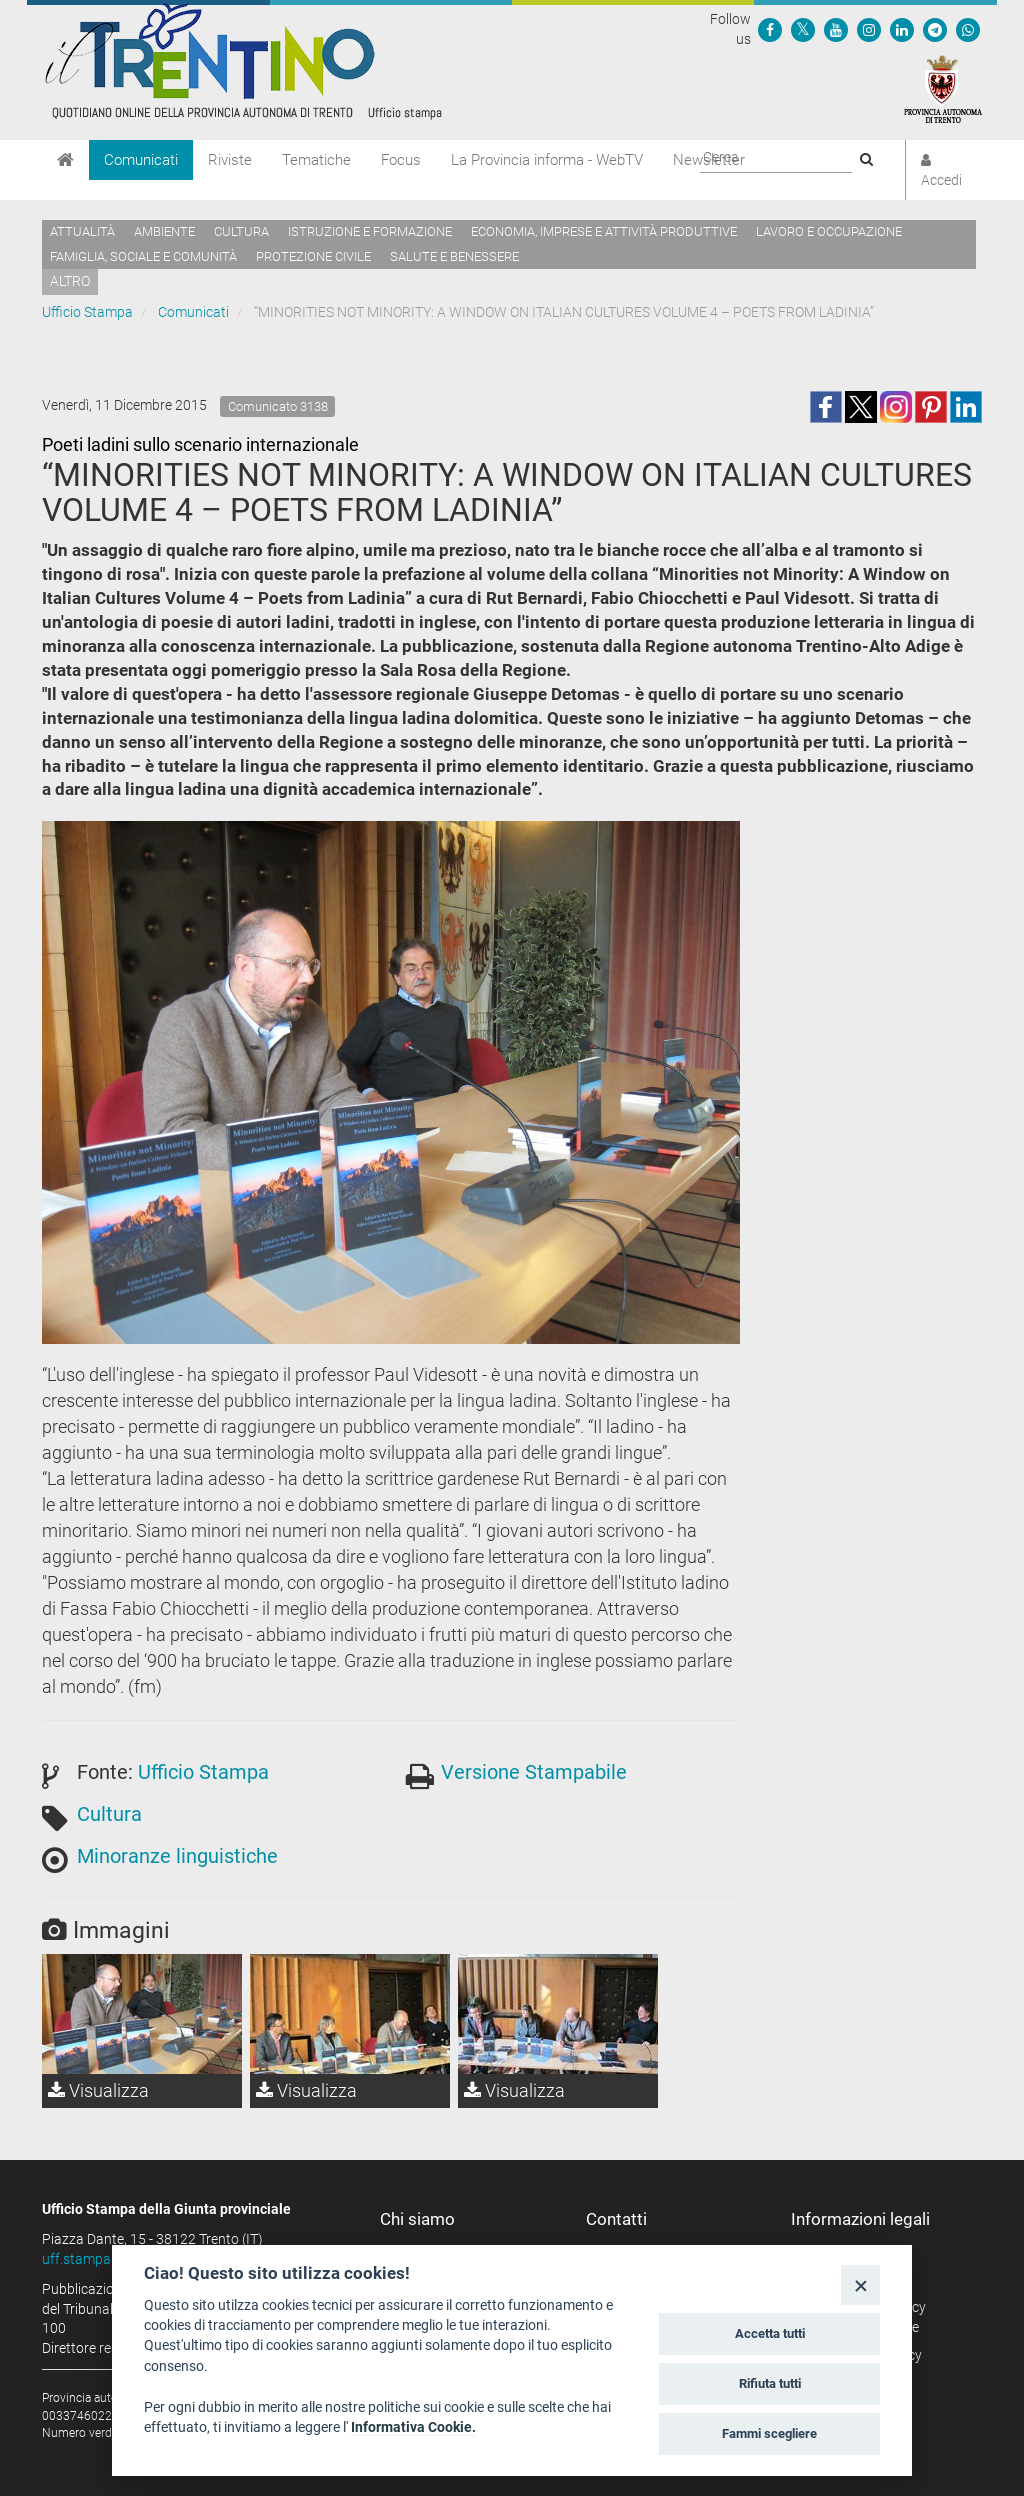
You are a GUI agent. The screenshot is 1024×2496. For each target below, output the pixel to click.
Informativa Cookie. (413, 2427)
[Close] (860, 2284)
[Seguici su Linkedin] (902, 29)
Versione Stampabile (534, 1772)
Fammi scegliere (769, 2433)
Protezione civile (313, 256)
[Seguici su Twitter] (803, 29)
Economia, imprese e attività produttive (604, 231)
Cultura (241, 231)
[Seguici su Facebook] (770, 29)
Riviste (230, 160)
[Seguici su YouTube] (836, 29)
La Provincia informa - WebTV (547, 160)
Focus (401, 160)
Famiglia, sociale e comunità (143, 256)
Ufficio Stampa (87, 312)
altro (70, 281)
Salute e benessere (454, 256)
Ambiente (164, 231)
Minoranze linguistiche (177, 1856)
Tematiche (316, 160)
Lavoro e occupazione (829, 231)
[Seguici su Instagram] (869, 29)
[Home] (65, 160)
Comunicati (141, 160)
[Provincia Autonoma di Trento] (943, 88)
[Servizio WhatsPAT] (968, 29)
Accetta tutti (770, 2333)
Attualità (82, 231)
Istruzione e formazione (370, 231)
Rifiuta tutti (770, 2383)
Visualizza (98, 2090)
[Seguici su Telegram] (935, 29)
